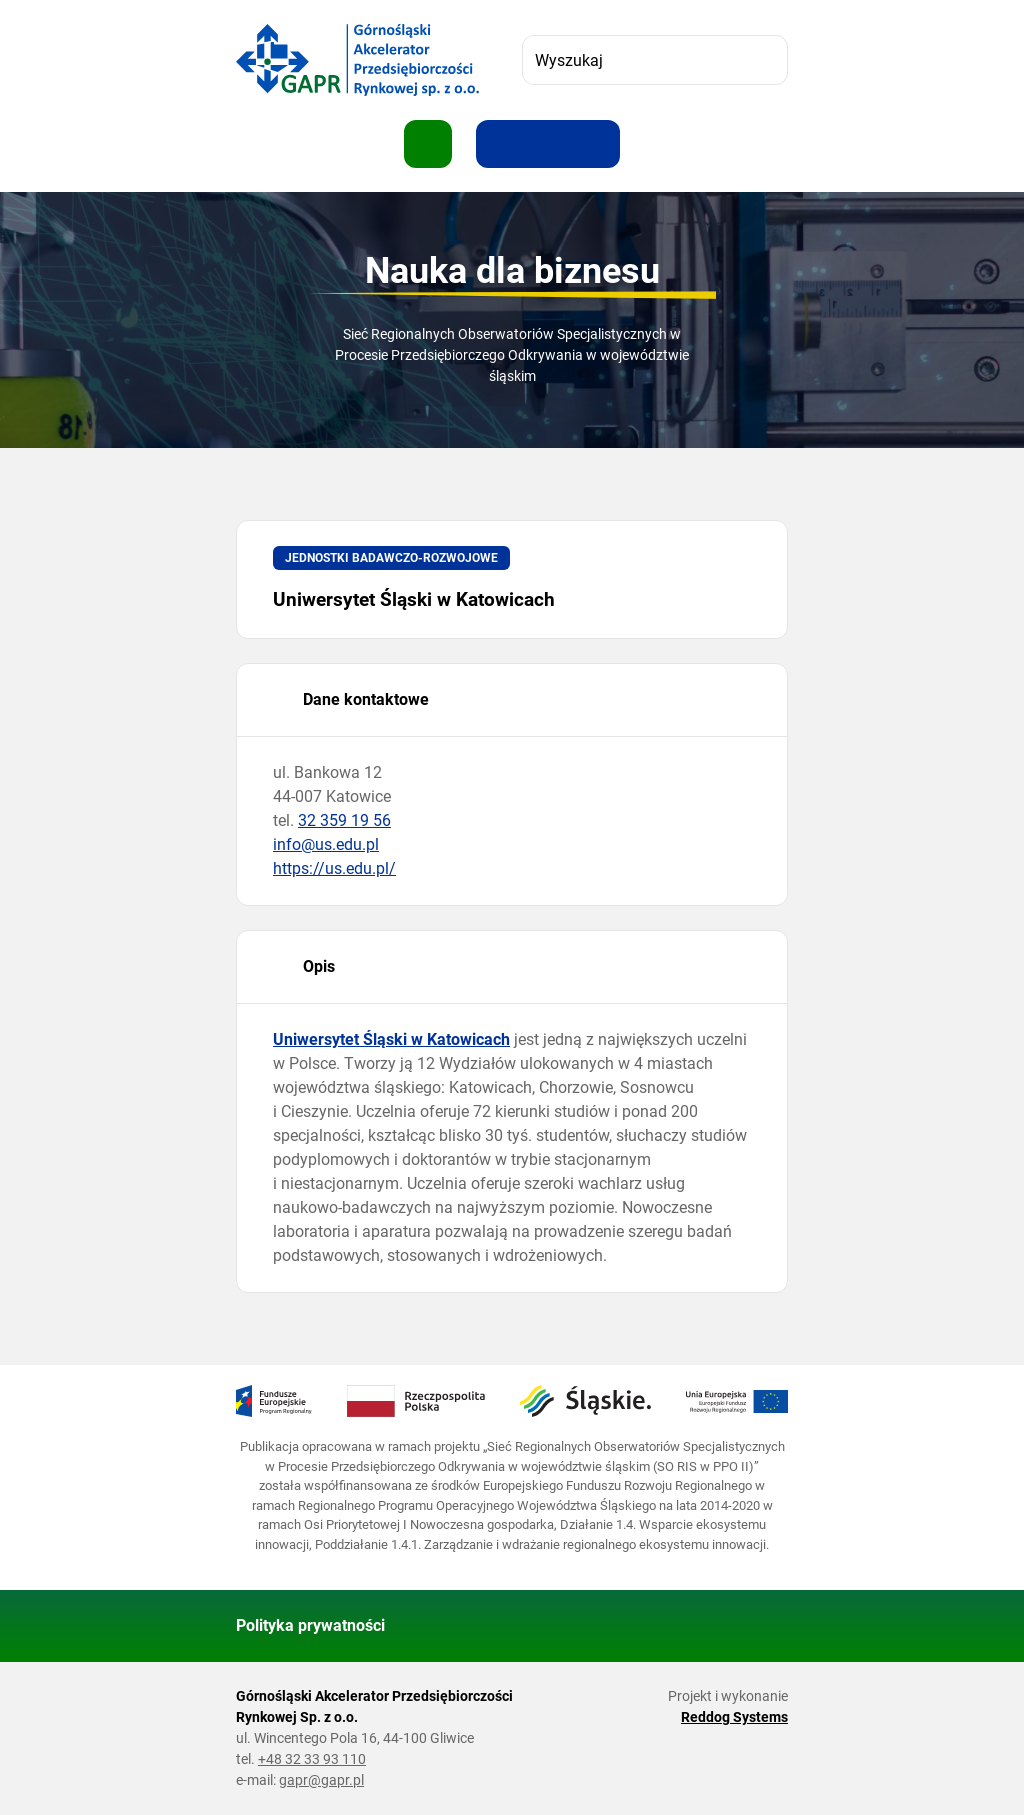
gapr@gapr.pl (321, 1780)
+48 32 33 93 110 (312, 1759)
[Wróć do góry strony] (764, 1626)
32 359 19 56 (344, 820)
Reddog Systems (734, 1717)
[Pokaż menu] (428, 144)
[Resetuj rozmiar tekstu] (548, 144)
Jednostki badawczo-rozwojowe (391, 558)
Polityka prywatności (310, 1625)
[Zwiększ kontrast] (596, 144)
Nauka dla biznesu (512, 271)
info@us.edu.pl (326, 844)
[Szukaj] (763, 60)
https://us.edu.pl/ (334, 868)
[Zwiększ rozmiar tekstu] (500, 144)
